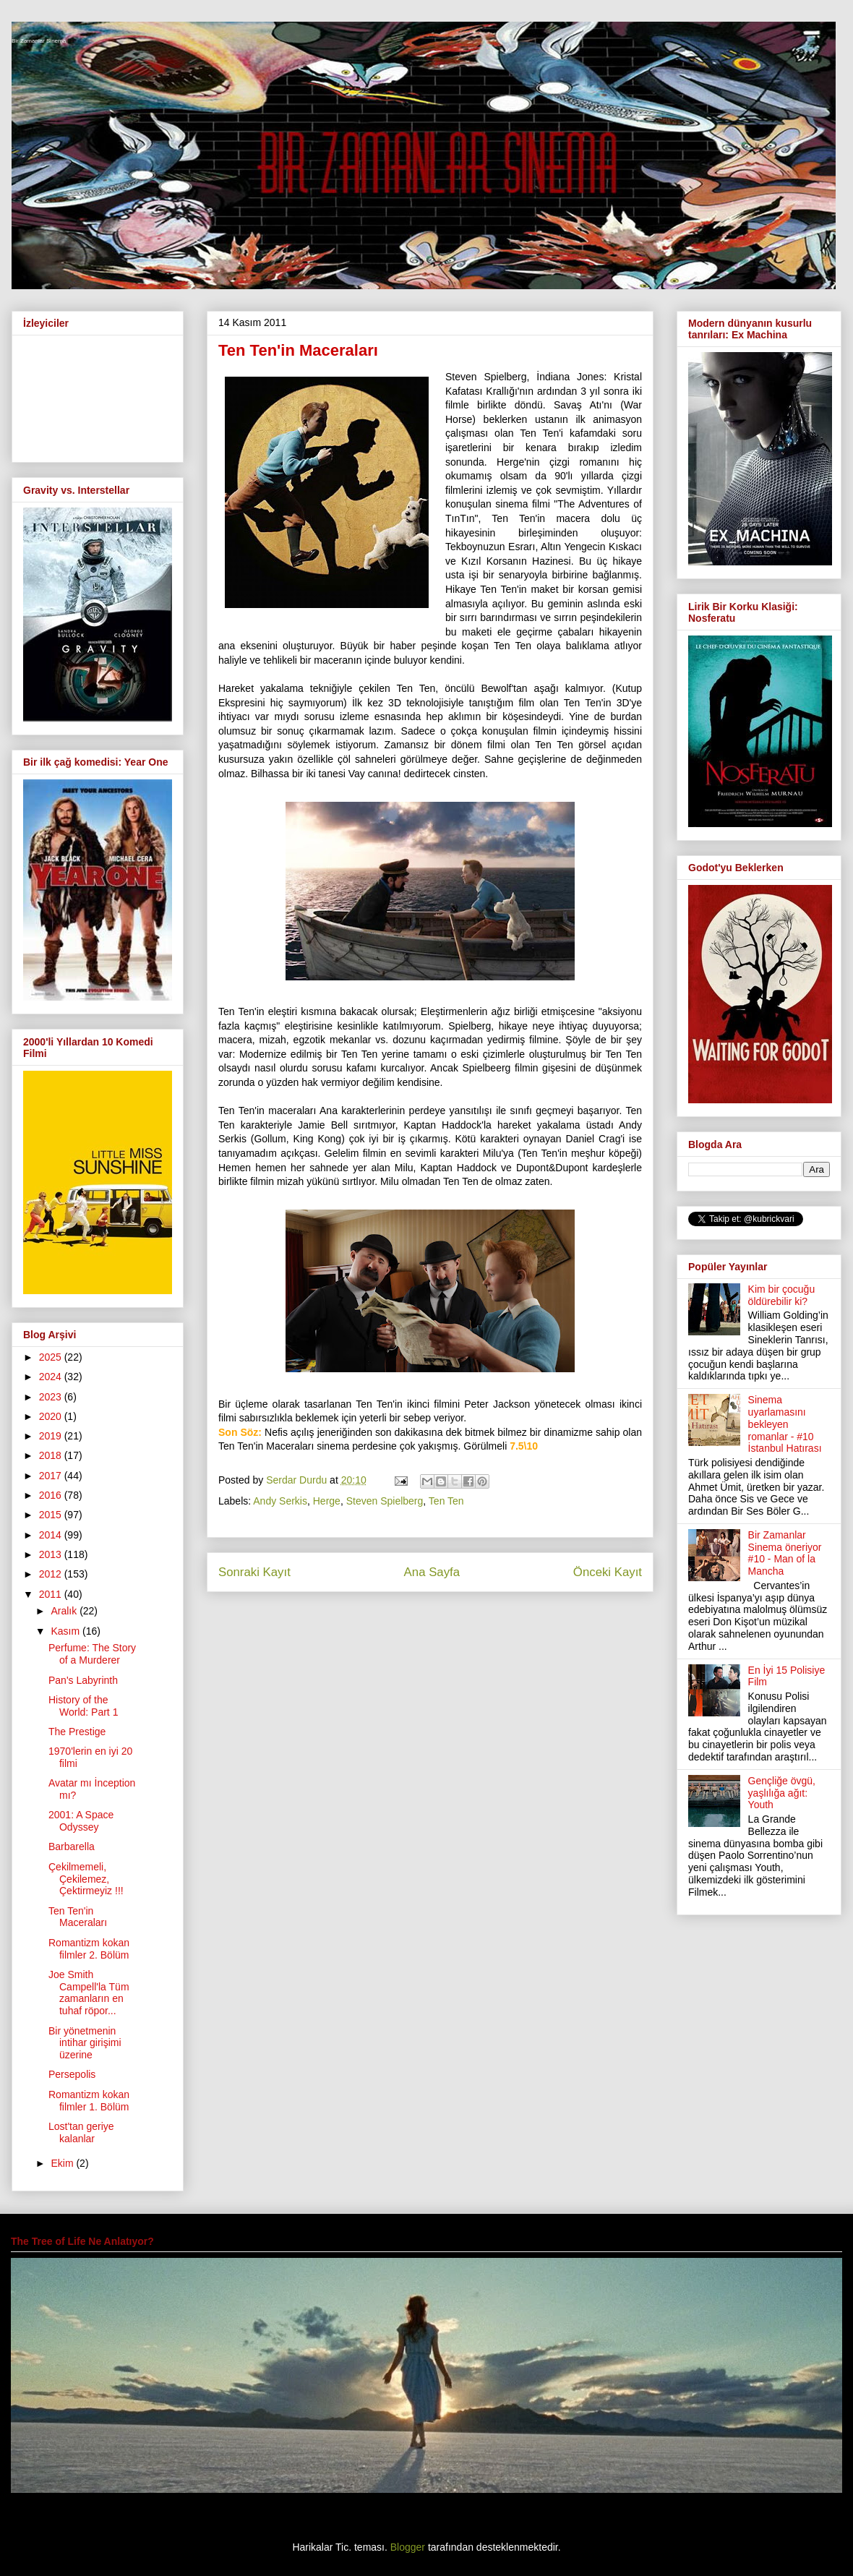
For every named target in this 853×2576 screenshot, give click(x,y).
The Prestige (77, 1731)
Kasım (66, 1631)
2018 (51, 1455)
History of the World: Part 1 (83, 1706)
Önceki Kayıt (607, 1572)
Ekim (63, 2163)
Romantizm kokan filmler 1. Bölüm (88, 2101)
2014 (51, 1535)
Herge (326, 1501)
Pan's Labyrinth (83, 1680)
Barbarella (71, 1846)
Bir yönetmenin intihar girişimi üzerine (84, 2043)
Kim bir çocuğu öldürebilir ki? (781, 1295)
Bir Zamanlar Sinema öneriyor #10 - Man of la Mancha (785, 1553)
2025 (51, 1357)
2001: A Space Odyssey (80, 1821)
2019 (51, 1436)
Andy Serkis (280, 1501)
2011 (51, 1594)
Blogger (407, 2547)
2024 (51, 1376)
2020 (51, 1416)
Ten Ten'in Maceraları (77, 1917)
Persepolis (71, 2074)
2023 (51, 1397)
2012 (51, 1574)
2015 (51, 1514)
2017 (51, 1475)
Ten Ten (446, 1501)
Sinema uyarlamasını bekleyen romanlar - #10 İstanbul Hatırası (785, 1424)
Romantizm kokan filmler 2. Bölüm (88, 1949)
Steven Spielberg (385, 1501)
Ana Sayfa (432, 1572)
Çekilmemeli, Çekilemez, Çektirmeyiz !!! (86, 1879)
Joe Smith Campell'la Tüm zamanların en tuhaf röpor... (88, 1992)
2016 (51, 1495)
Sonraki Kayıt (254, 1572)
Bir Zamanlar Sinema (39, 41)
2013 (51, 1554)
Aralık (65, 1611)
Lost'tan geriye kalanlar (81, 2132)
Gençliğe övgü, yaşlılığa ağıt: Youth (781, 1793)
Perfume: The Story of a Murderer (92, 1654)
